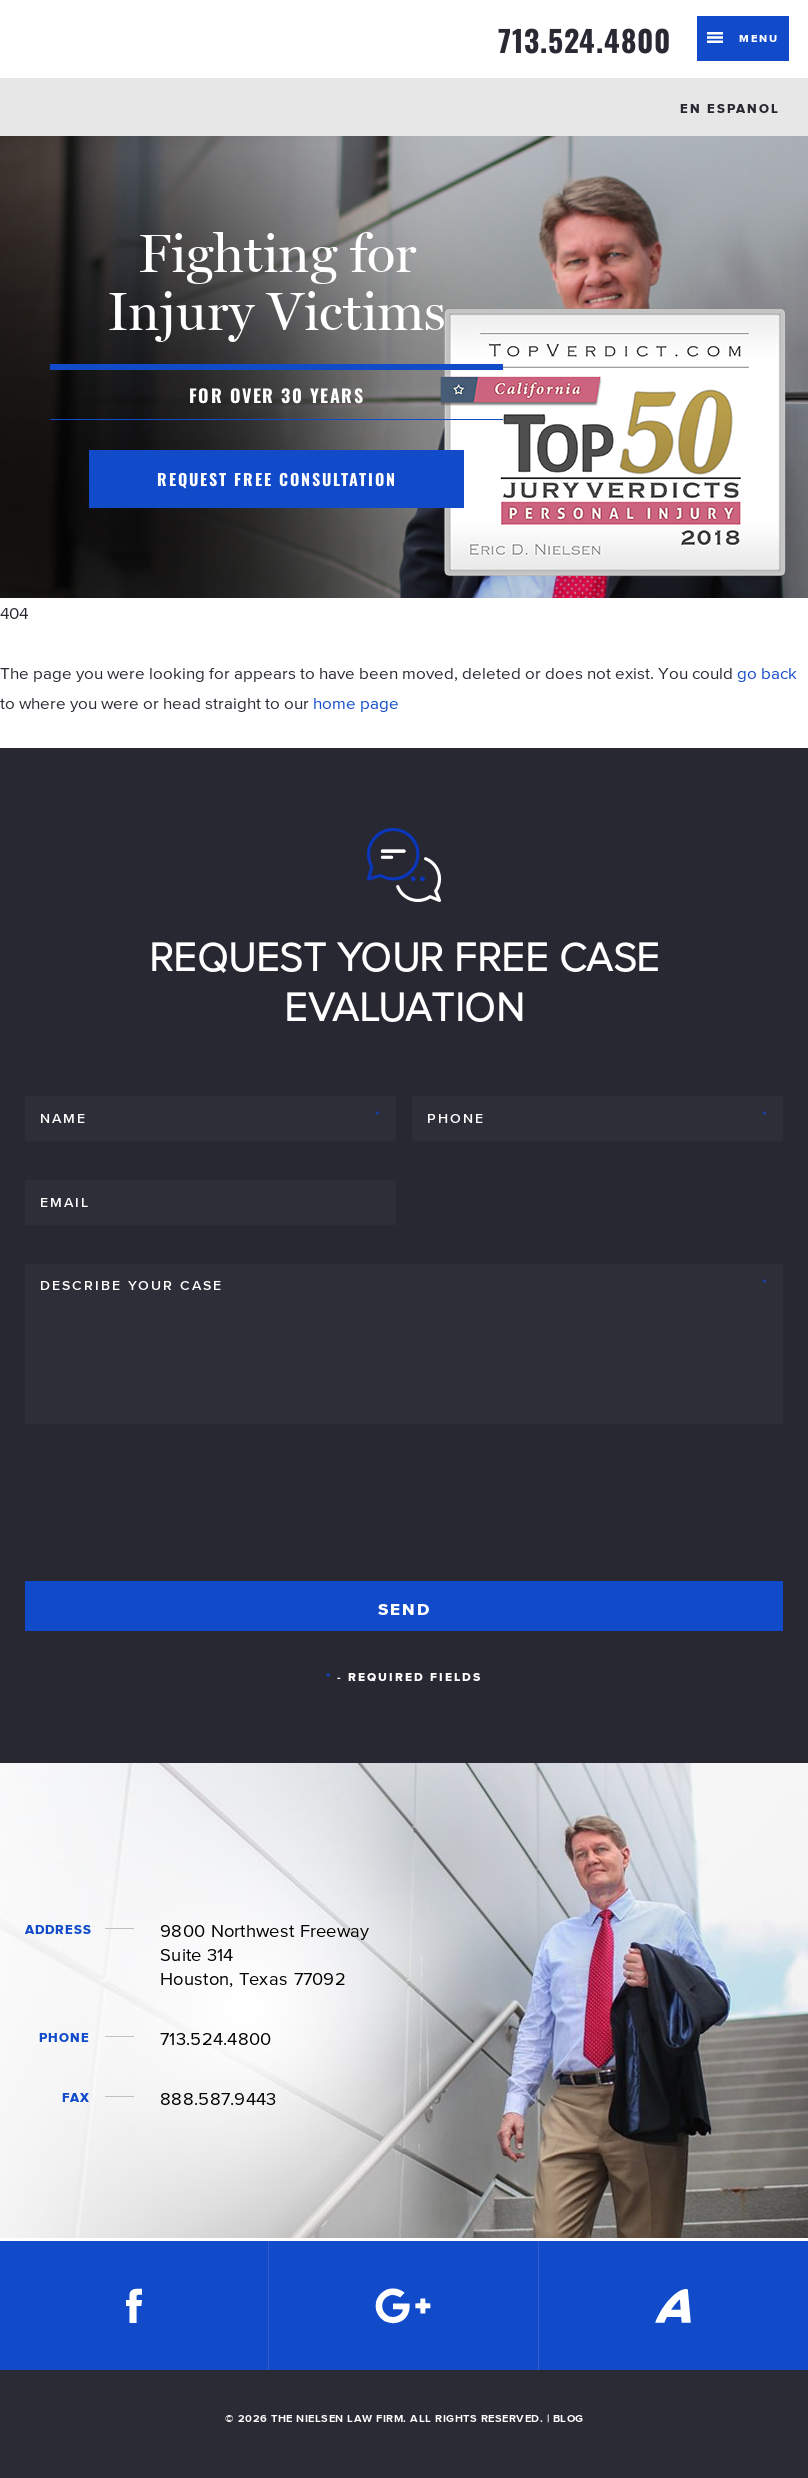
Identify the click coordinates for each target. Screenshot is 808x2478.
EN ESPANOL (730, 108)
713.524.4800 (584, 40)
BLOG (568, 2418)
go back (767, 673)
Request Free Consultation (277, 479)
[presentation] (177, 1511)
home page (356, 703)
